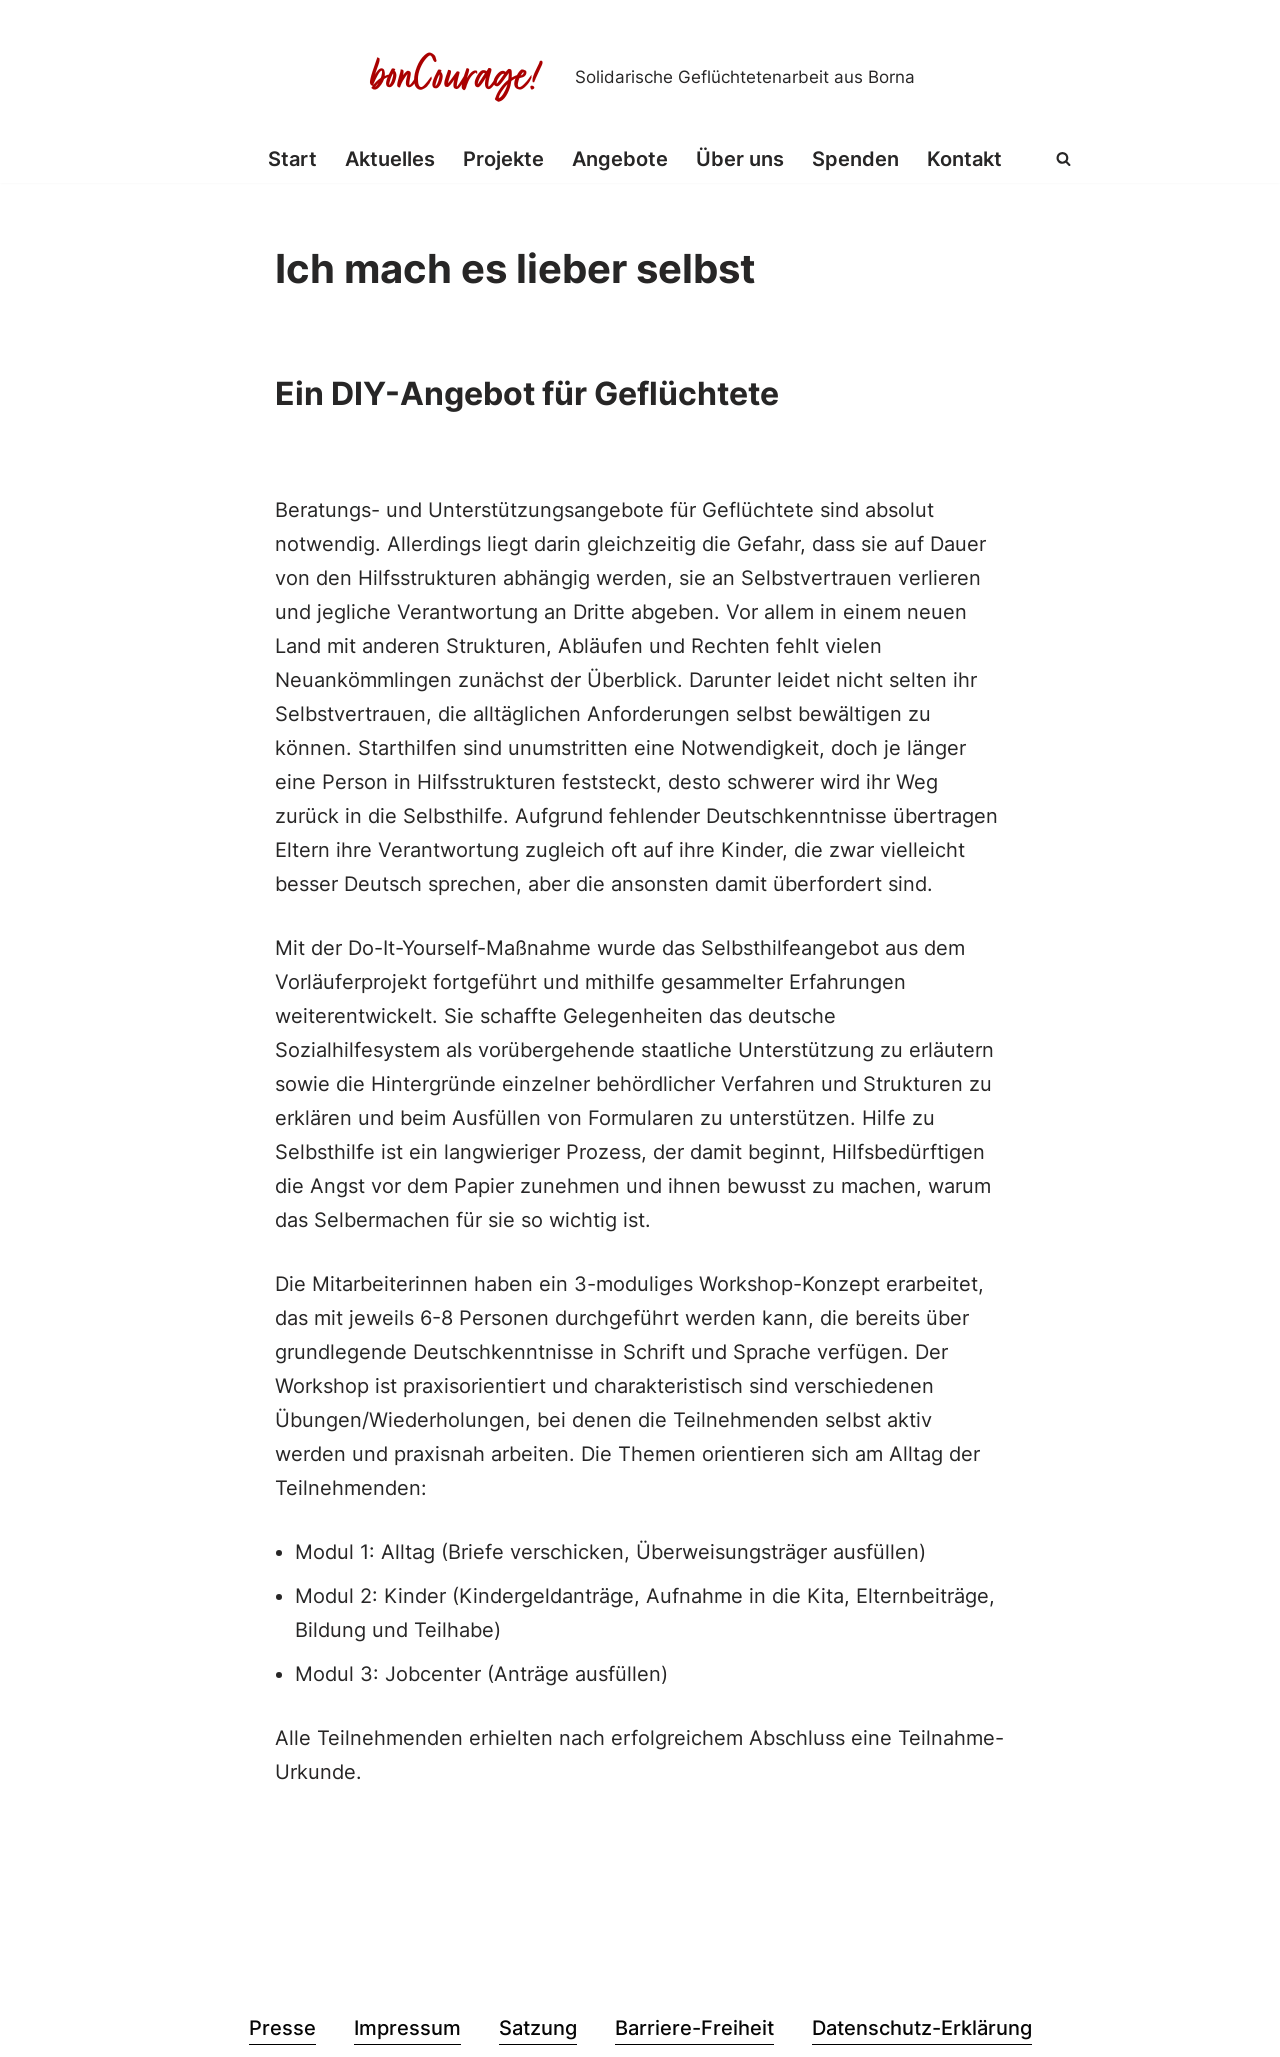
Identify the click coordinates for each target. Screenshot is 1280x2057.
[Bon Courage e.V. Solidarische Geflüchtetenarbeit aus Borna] (640, 77)
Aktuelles (390, 159)
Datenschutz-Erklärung (922, 2028)
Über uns (740, 159)
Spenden (855, 159)
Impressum (407, 2028)
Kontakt (964, 159)
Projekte (503, 159)
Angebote (620, 159)
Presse (282, 2028)
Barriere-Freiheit (694, 2028)
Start (292, 159)
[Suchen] (1063, 158)
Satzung (538, 2028)
